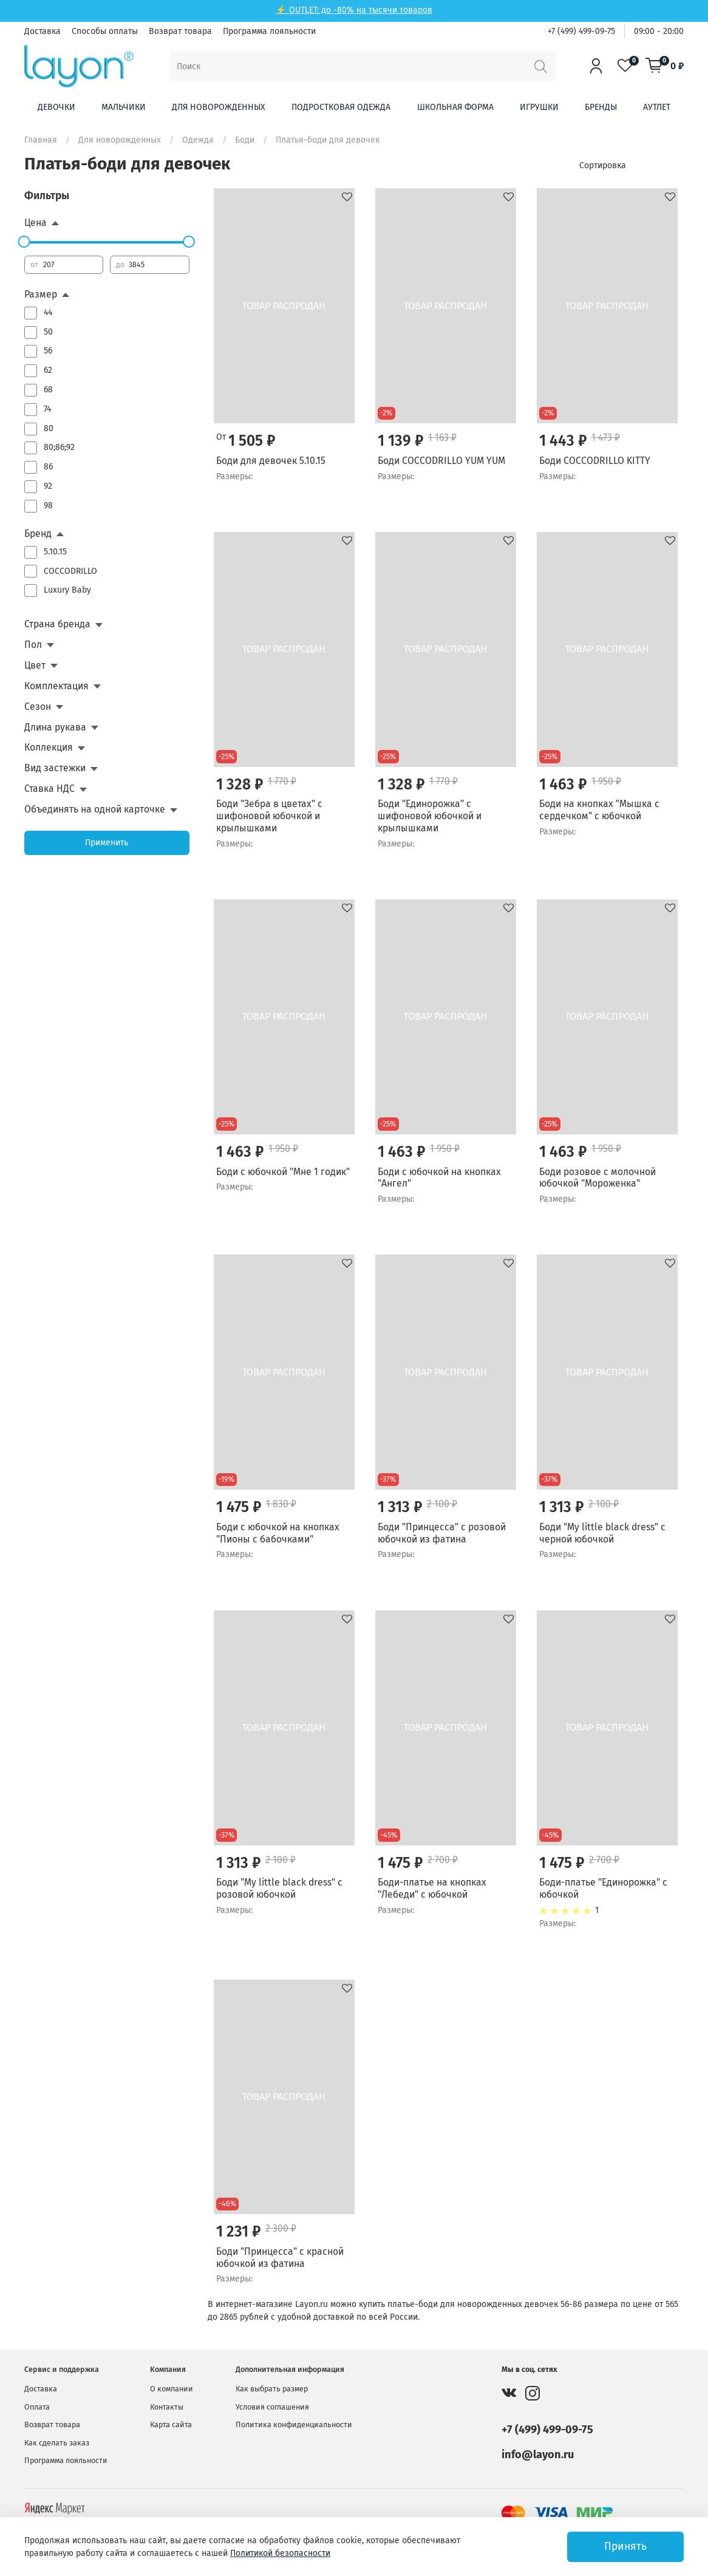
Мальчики (123, 107)
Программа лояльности (269, 31)
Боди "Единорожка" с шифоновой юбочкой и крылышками (430, 815)
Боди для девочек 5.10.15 (270, 460)
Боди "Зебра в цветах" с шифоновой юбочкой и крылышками (269, 815)
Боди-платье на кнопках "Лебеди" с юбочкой (432, 1888)
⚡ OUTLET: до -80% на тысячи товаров (354, 10)
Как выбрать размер (272, 2388)
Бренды (601, 107)
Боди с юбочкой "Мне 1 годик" (283, 1171)
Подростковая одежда (340, 107)
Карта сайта (171, 2424)
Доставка (42, 31)
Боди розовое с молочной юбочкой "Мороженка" (597, 1178)
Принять (625, 2546)
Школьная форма (455, 107)
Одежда (198, 140)
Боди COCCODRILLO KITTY (594, 460)
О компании (171, 2388)
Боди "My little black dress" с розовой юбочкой (279, 1888)
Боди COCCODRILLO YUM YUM (441, 460)
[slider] (24, 242)
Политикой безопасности (280, 2553)
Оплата (37, 2406)
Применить (106, 842)
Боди (244, 140)
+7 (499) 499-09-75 (581, 31)
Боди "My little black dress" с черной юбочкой (602, 1533)
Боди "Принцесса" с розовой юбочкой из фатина (442, 1533)
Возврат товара (180, 31)
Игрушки (539, 107)
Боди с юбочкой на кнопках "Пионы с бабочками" (277, 1533)
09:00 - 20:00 (659, 31)
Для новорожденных (218, 107)
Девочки (56, 107)
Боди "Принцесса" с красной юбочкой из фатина (280, 2257)
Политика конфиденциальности (294, 2424)
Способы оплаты (105, 31)
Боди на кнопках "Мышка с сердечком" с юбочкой (599, 810)
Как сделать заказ (56, 2442)
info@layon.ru (538, 2454)
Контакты (166, 2406)
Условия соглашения (272, 2406)
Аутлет (656, 107)
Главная (40, 140)
